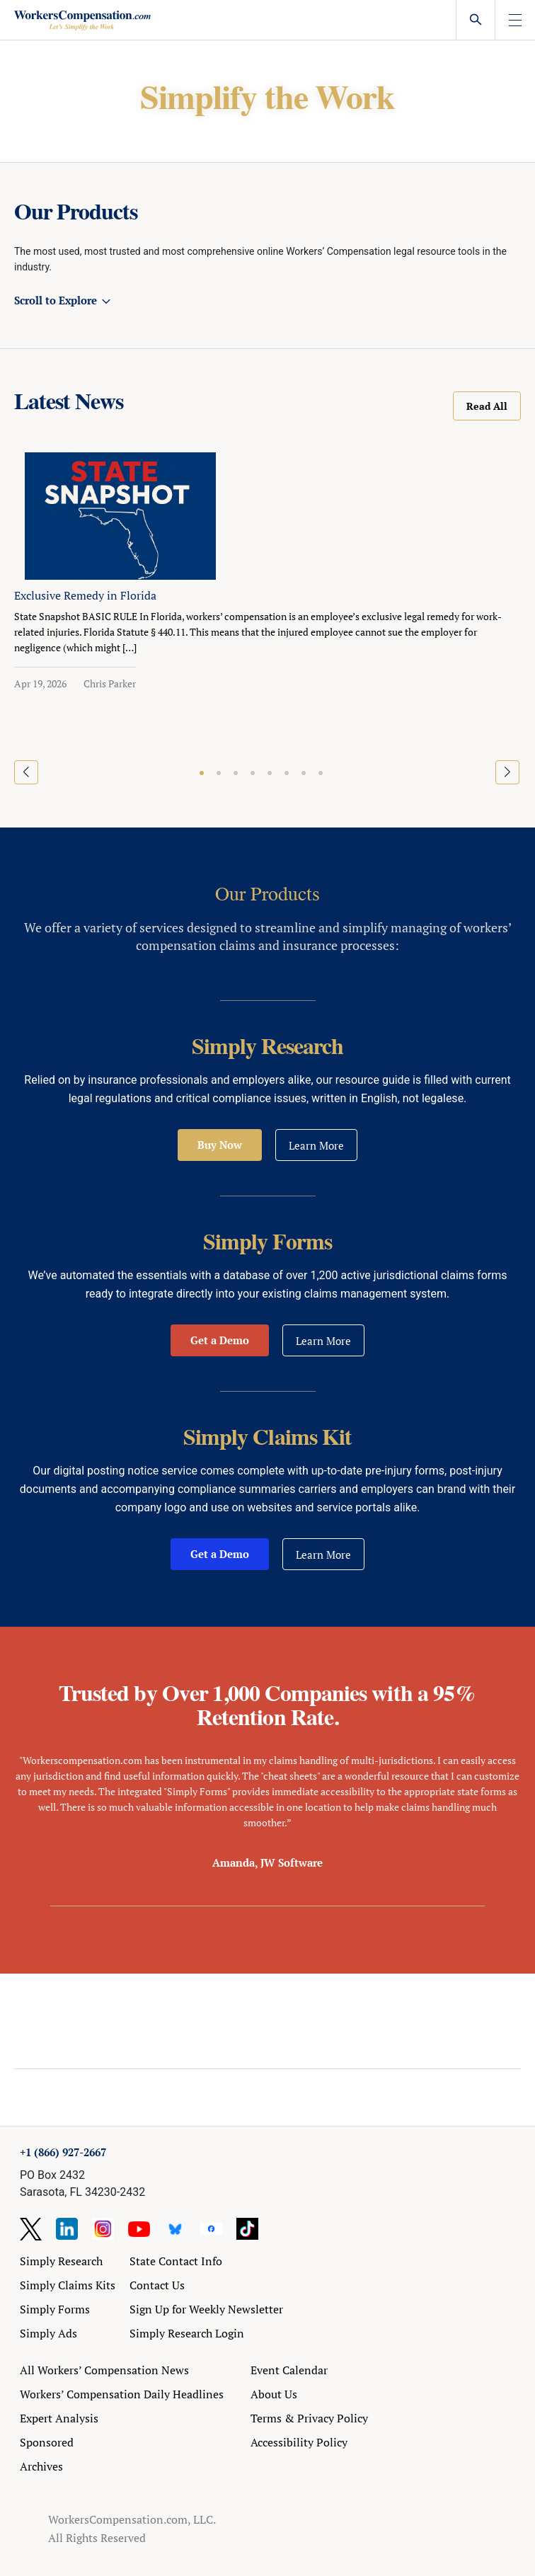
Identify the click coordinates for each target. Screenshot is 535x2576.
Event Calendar (289, 2370)
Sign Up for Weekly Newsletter (206, 2309)
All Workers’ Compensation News (104, 2370)
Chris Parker (110, 683)
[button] (202, 773)
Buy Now (219, 1145)
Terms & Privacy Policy (309, 2418)
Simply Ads (48, 2333)
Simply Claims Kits (67, 2285)
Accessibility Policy (299, 2442)
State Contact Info (176, 2261)
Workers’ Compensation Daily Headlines (122, 2394)
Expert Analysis (59, 2418)
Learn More (316, 1145)
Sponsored (47, 2442)
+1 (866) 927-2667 (63, 2152)
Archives (41, 2466)
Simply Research (61, 2261)
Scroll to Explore (55, 300)
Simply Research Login (187, 2333)
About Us (274, 2394)
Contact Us (157, 2285)
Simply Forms (55, 2309)
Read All (486, 406)
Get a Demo (219, 1340)
